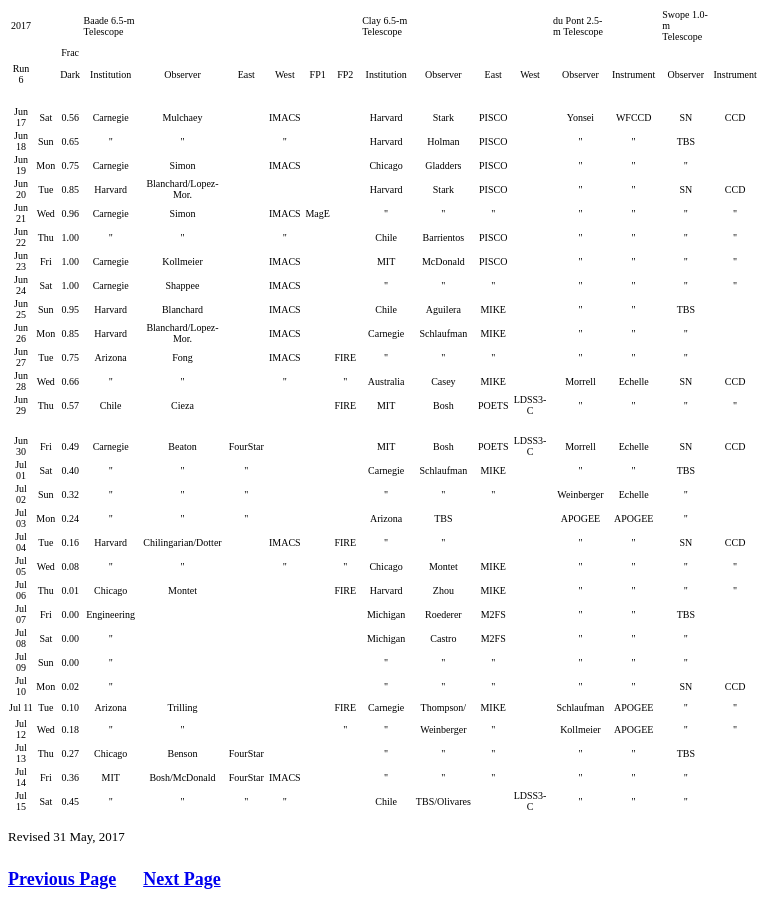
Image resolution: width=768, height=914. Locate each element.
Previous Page (62, 879)
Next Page (181, 879)
